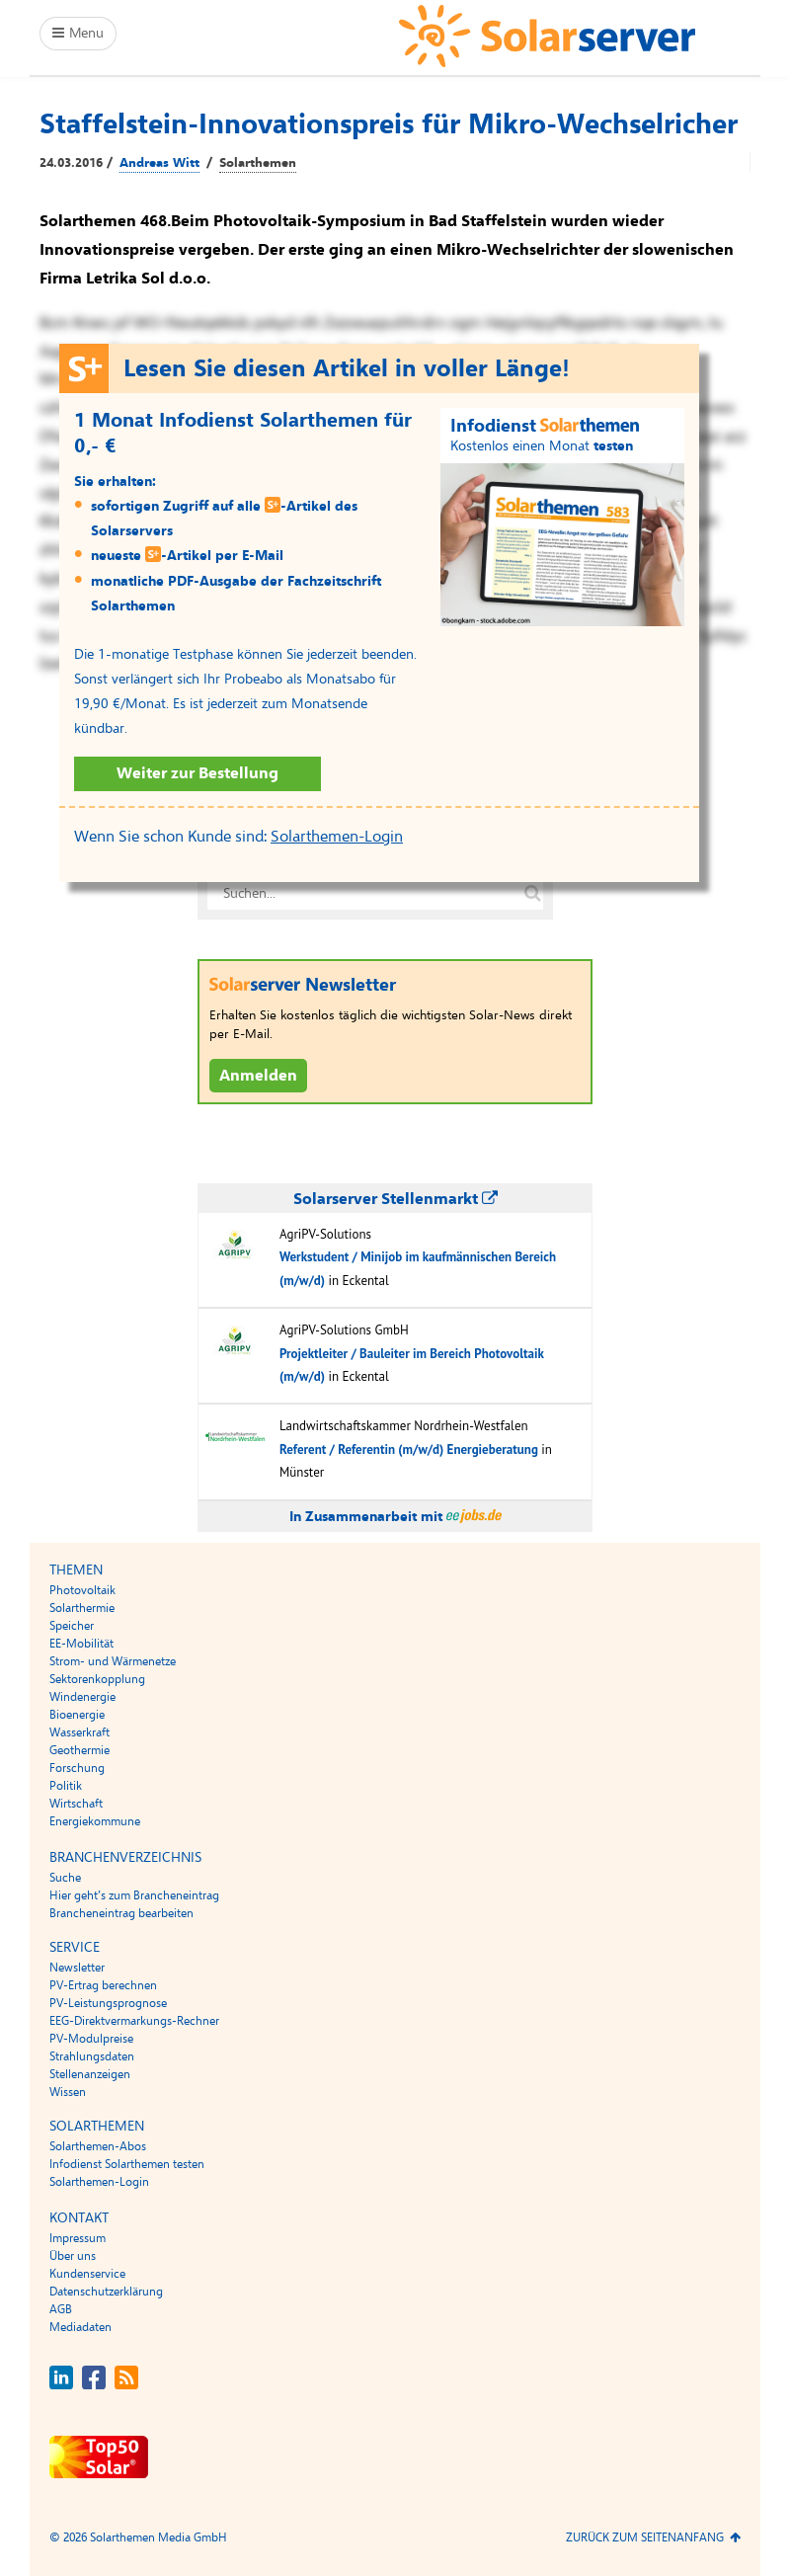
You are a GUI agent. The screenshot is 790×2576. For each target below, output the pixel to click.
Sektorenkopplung (97, 1679)
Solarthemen (257, 163)
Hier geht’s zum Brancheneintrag (134, 1895)
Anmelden (258, 1076)
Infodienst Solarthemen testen (126, 2164)
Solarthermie (82, 1608)
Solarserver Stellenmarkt (395, 1199)
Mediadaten (80, 2327)
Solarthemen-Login (337, 836)
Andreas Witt (159, 163)
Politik (65, 1786)
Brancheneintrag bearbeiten (121, 1913)
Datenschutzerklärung (106, 2291)
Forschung (77, 1768)
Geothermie (79, 1750)
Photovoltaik (82, 1590)
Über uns (72, 2256)
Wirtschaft (76, 1803)
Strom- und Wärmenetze (112, 1661)
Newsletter (77, 1967)
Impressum (77, 2238)
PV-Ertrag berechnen (103, 1985)
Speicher (71, 1626)
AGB (60, 2309)
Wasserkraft (79, 1732)
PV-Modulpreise (91, 2039)
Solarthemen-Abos (97, 2146)
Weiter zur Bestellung (197, 773)
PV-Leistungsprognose (108, 2003)
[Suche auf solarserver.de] (532, 894)
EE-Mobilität (81, 1643)
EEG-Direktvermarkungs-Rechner (134, 2021)
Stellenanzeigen (89, 2074)
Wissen (67, 2092)
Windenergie (82, 1697)
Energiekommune (94, 1821)
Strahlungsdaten (91, 2056)
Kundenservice (87, 2274)
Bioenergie (77, 1715)
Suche (65, 1878)
